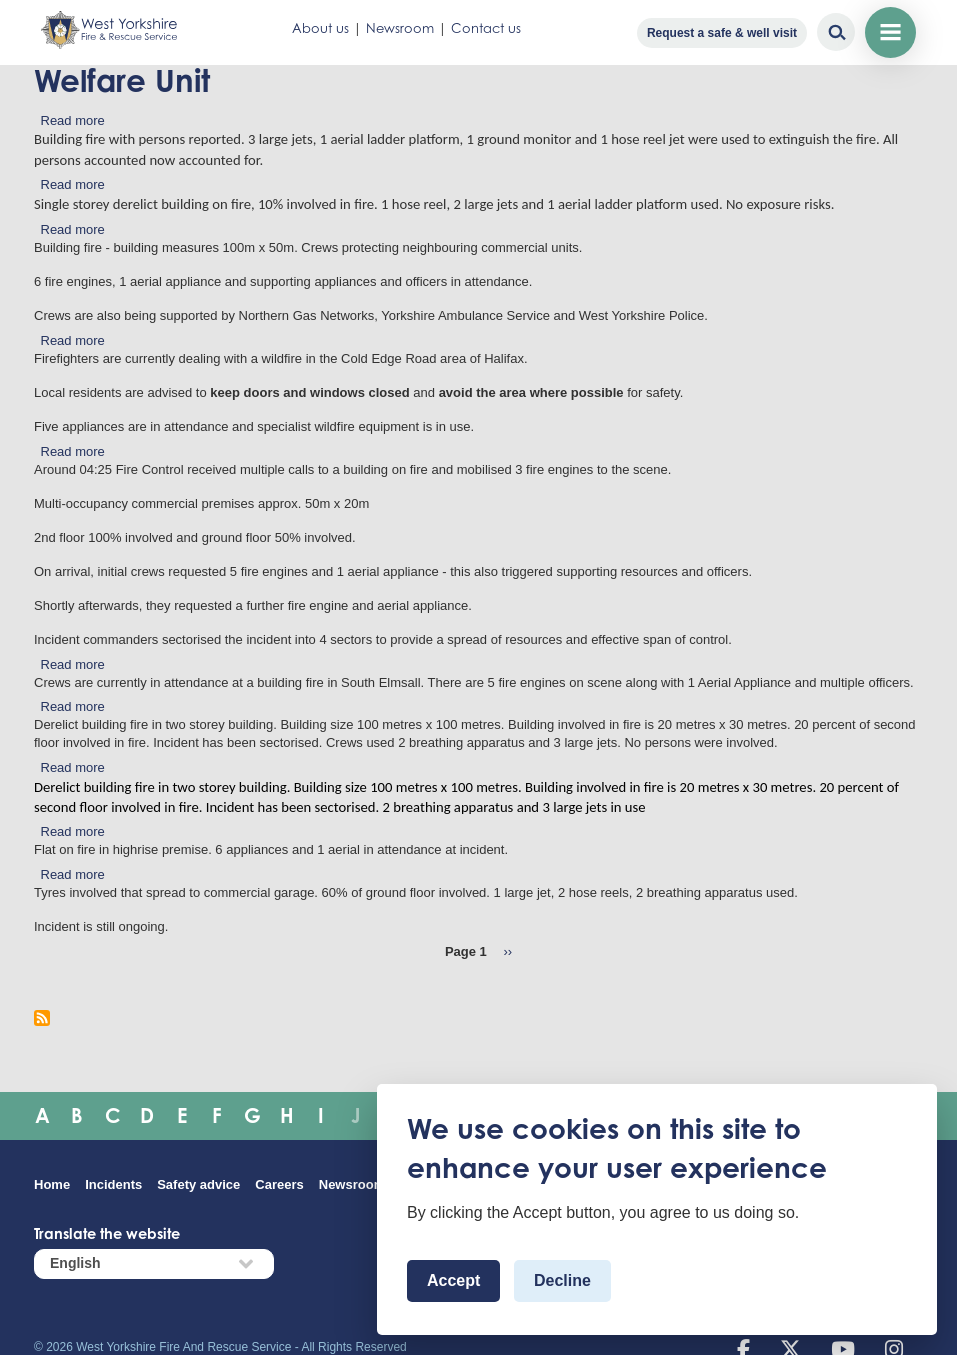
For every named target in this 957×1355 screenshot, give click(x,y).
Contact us (486, 28)
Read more (73, 120)
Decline (562, 1280)
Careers (279, 1184)
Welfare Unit (122, 80)
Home (52, 1184)
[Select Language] (154, 1263)
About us (320, 28)
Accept (453, 1280)
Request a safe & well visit (722, 33)
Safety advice (198, 1184)
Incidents (113, 1184)
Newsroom (400, 28)
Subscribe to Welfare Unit (42, 1018)
